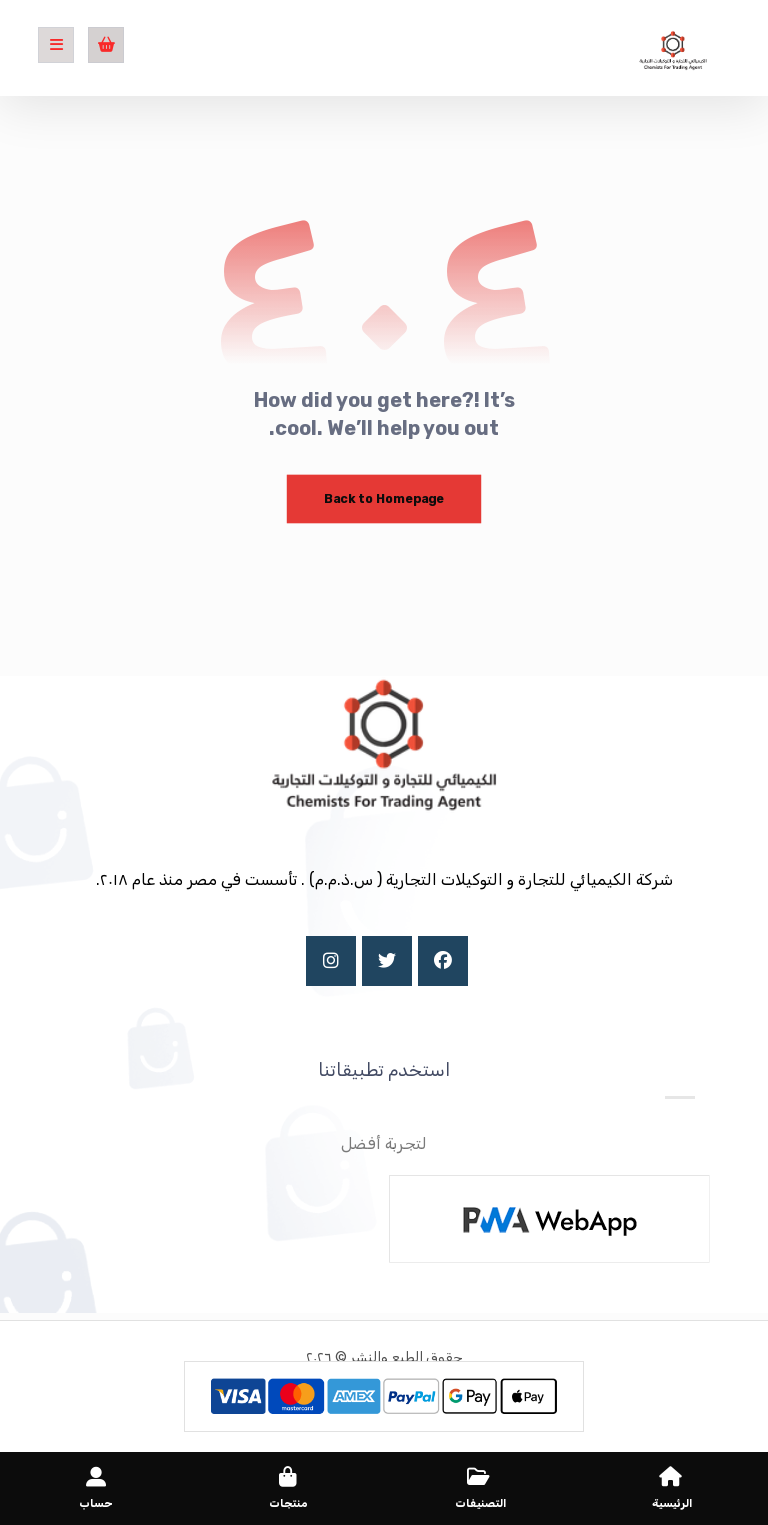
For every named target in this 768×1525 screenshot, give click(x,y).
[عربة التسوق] (106, 43)
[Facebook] (443, 961)
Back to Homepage (384, 498)
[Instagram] (331, 961)
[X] (387, 961)
